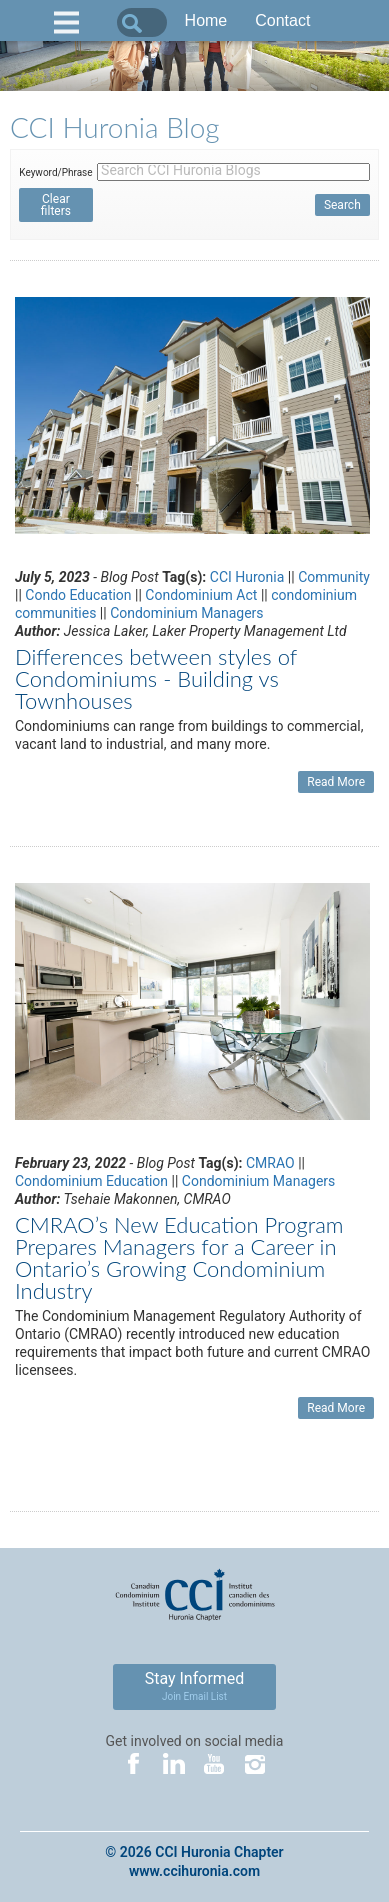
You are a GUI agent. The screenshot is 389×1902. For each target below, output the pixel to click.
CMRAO (270, 1163)
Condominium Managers (186, 613)
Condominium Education (91, 1181)
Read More (336, 782)
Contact (282, 20)
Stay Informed (195, 1685)
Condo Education (78, 595)
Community (334, 577)
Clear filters (56, 205)
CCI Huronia (247, 577)
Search (342, 205)
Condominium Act (201, 595)
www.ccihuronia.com (194, 1871)
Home (206, 20)
